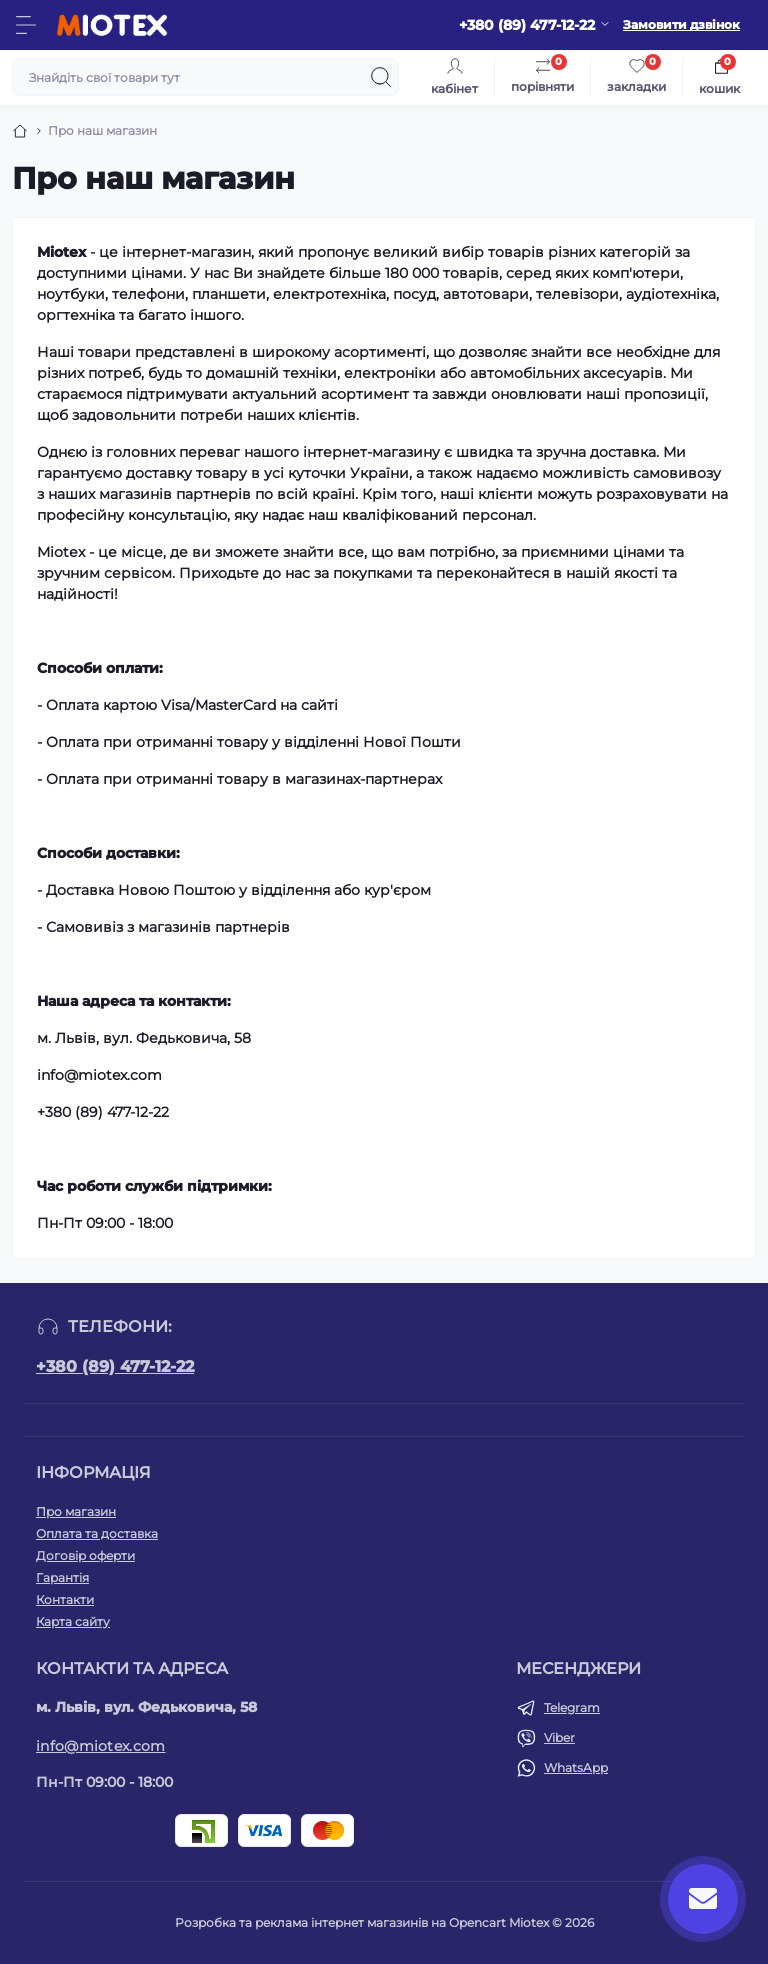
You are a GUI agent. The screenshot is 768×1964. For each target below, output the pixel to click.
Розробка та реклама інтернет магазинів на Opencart (340, 1922)
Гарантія (62, 1577)
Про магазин (76, 1511)
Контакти (65, 1599)
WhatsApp (576, 1767)
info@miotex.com (101, 1746)
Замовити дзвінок (681, 24)
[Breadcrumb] (20, 131)
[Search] (381, 77)
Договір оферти (85, 1555)
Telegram (572, 1707)
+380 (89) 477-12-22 (115, 1366)
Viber (559, 1737)
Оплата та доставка (97, 1533)
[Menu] (26, 25)
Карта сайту (73, 1621)
